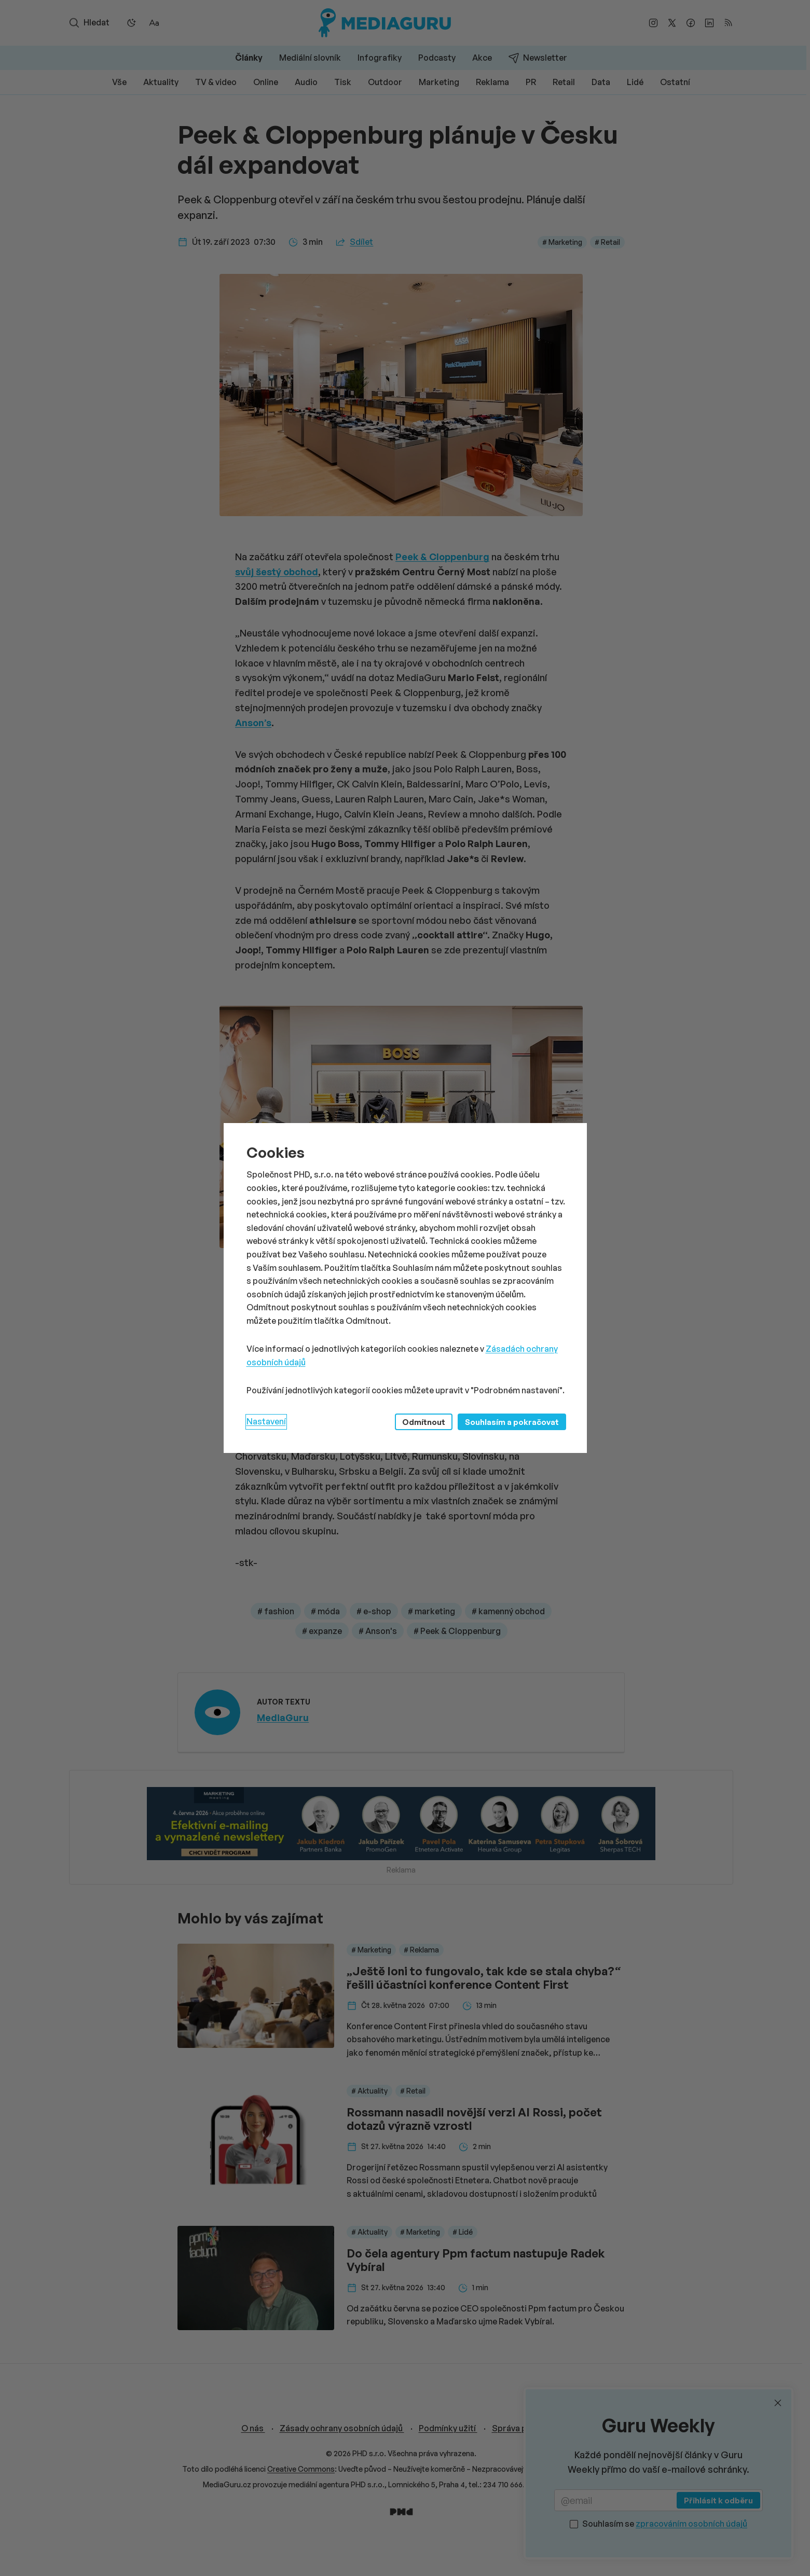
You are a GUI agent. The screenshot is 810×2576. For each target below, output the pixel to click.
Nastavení (266, 1421)
